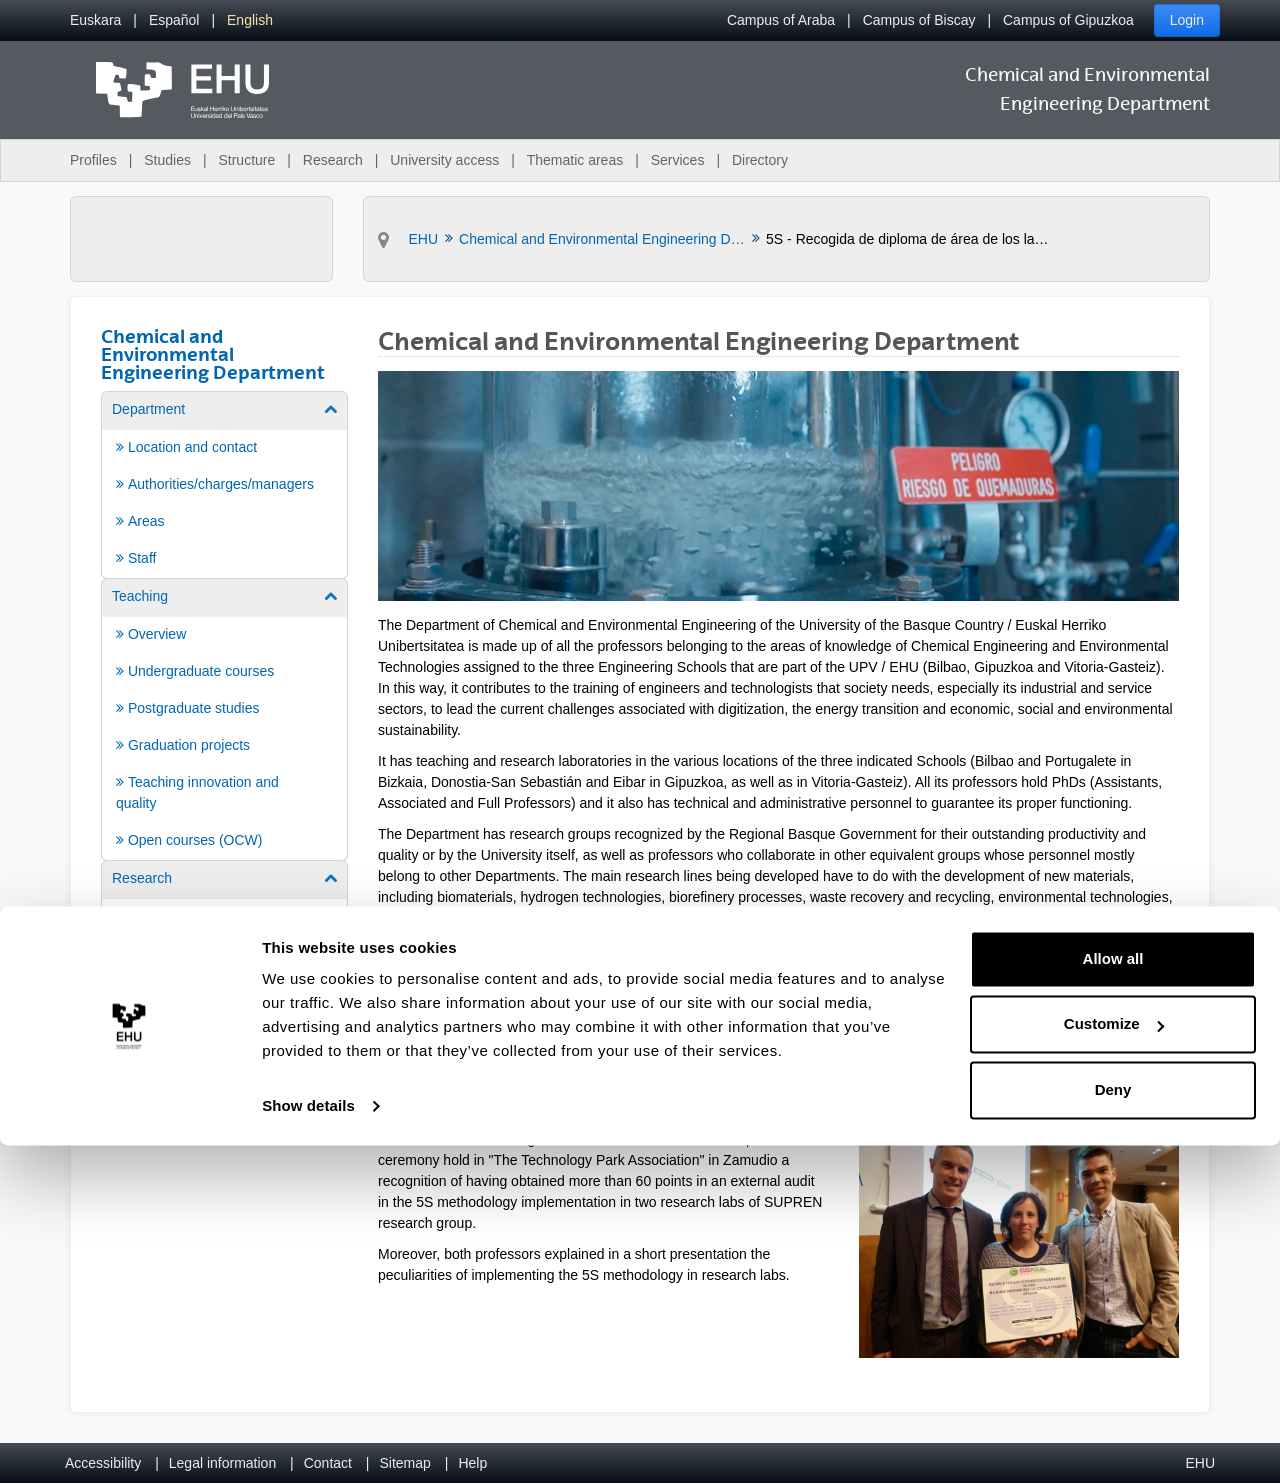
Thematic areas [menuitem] (575, 160)
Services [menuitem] (678, 160)
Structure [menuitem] (246, 160)
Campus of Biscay (919, 20)
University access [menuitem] (444, 160)
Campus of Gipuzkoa (1068, 20)
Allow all (1113, 1297)
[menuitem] (95, 20)
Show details (308, 1444)
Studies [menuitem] (167, 160)
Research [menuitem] (333, 160)
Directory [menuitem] (760, 160)
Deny (1113, 1428)
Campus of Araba (781, 20)
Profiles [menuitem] (93, 160)
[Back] (386, 1020)
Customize (1114, 1362)
